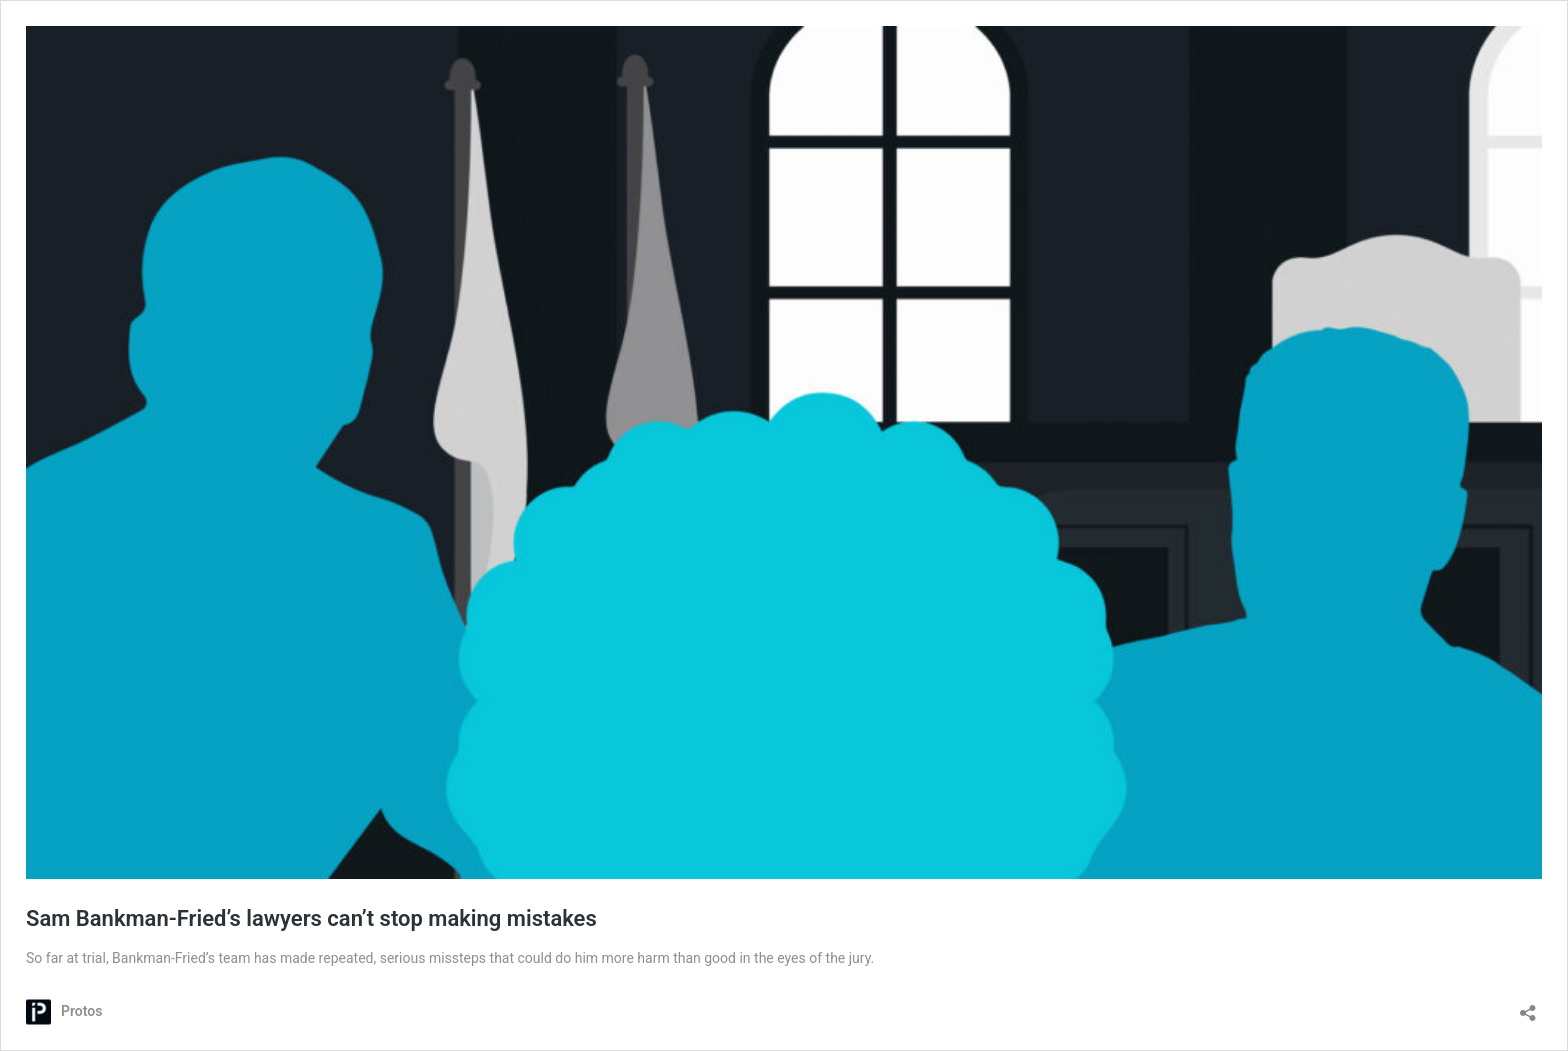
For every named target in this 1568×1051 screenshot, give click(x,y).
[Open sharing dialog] (1528, 1006)
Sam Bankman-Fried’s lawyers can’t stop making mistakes (311, 918)
